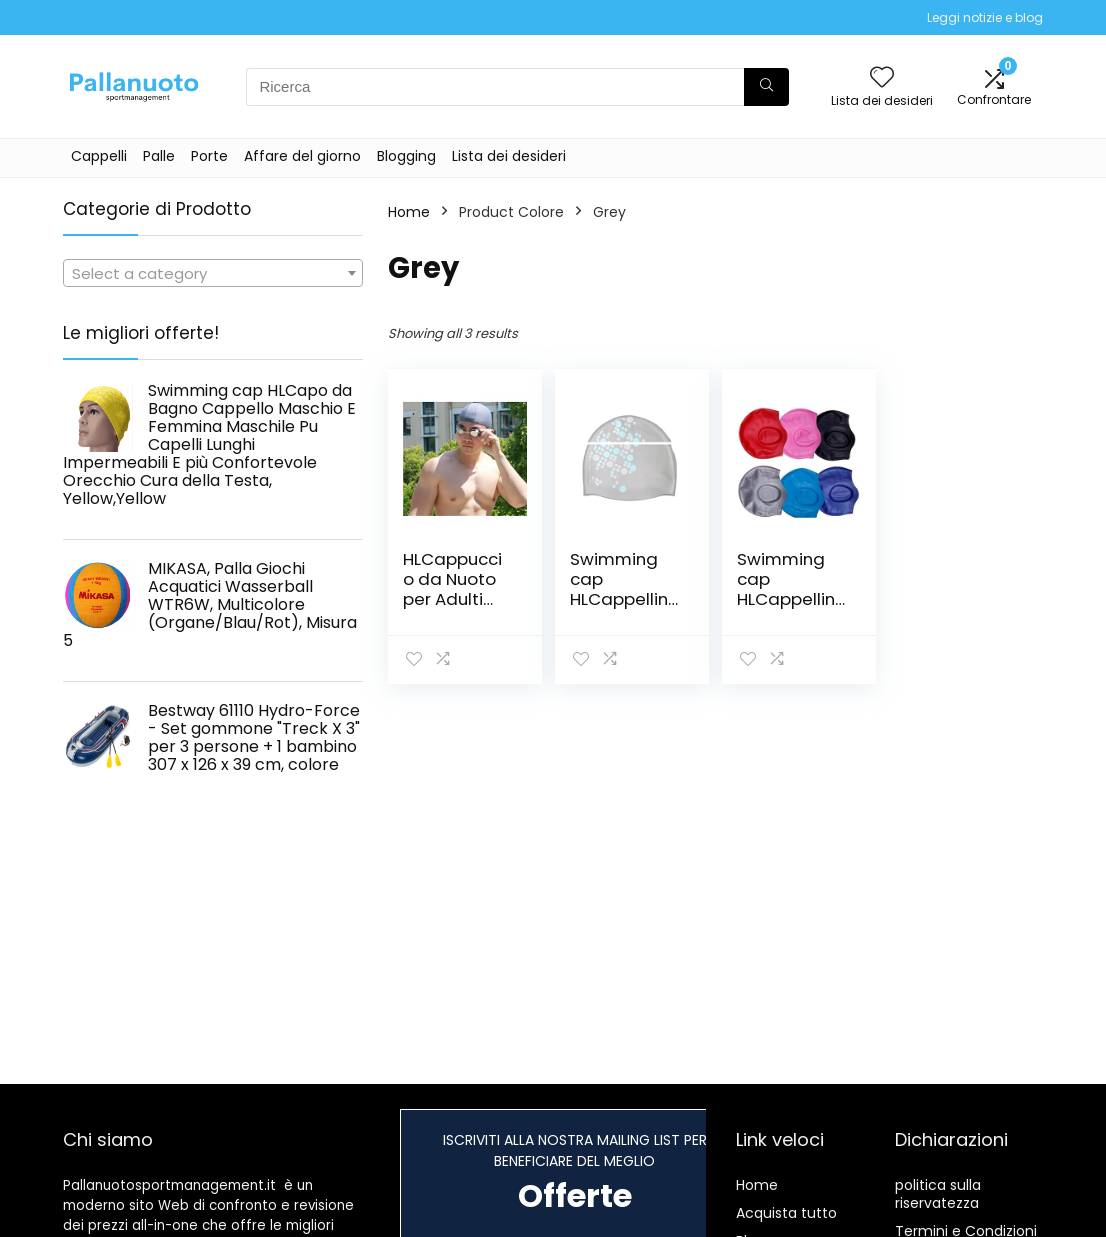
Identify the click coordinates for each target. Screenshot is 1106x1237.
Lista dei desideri (509, 156)
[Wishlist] (882, 78)
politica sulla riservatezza (938, 1194)
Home (409, 212)
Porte (209, 156)
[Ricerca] (766, 87)
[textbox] (213, 274)
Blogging (406, 156)
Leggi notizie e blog (985, 17)
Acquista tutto (786, 1213)
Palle (159, 156)
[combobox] (213, 273)
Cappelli (99, 156)
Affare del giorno (302, 156)
